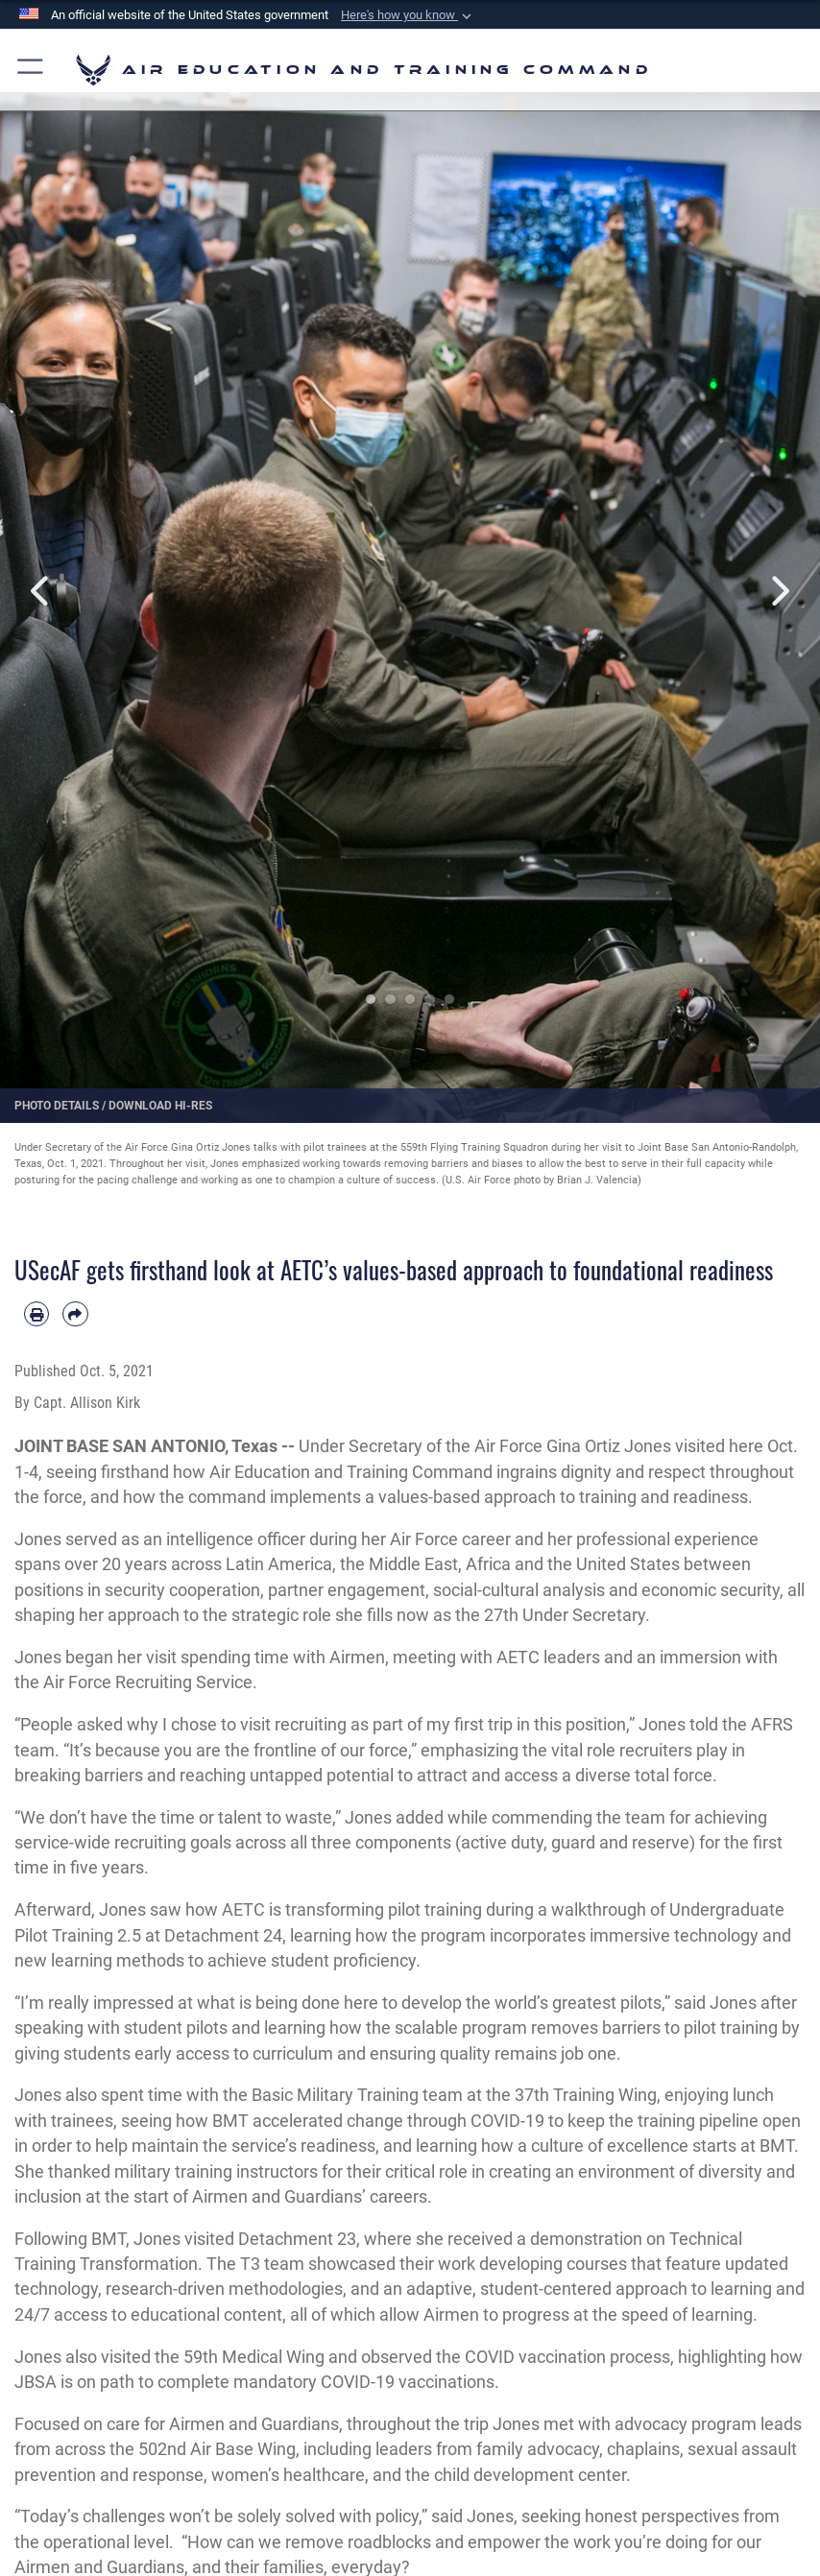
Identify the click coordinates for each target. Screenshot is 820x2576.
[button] (408, 15)
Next (779, 590)
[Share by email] (74, 1313)
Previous (41, 590)
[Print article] (36, 1313)
